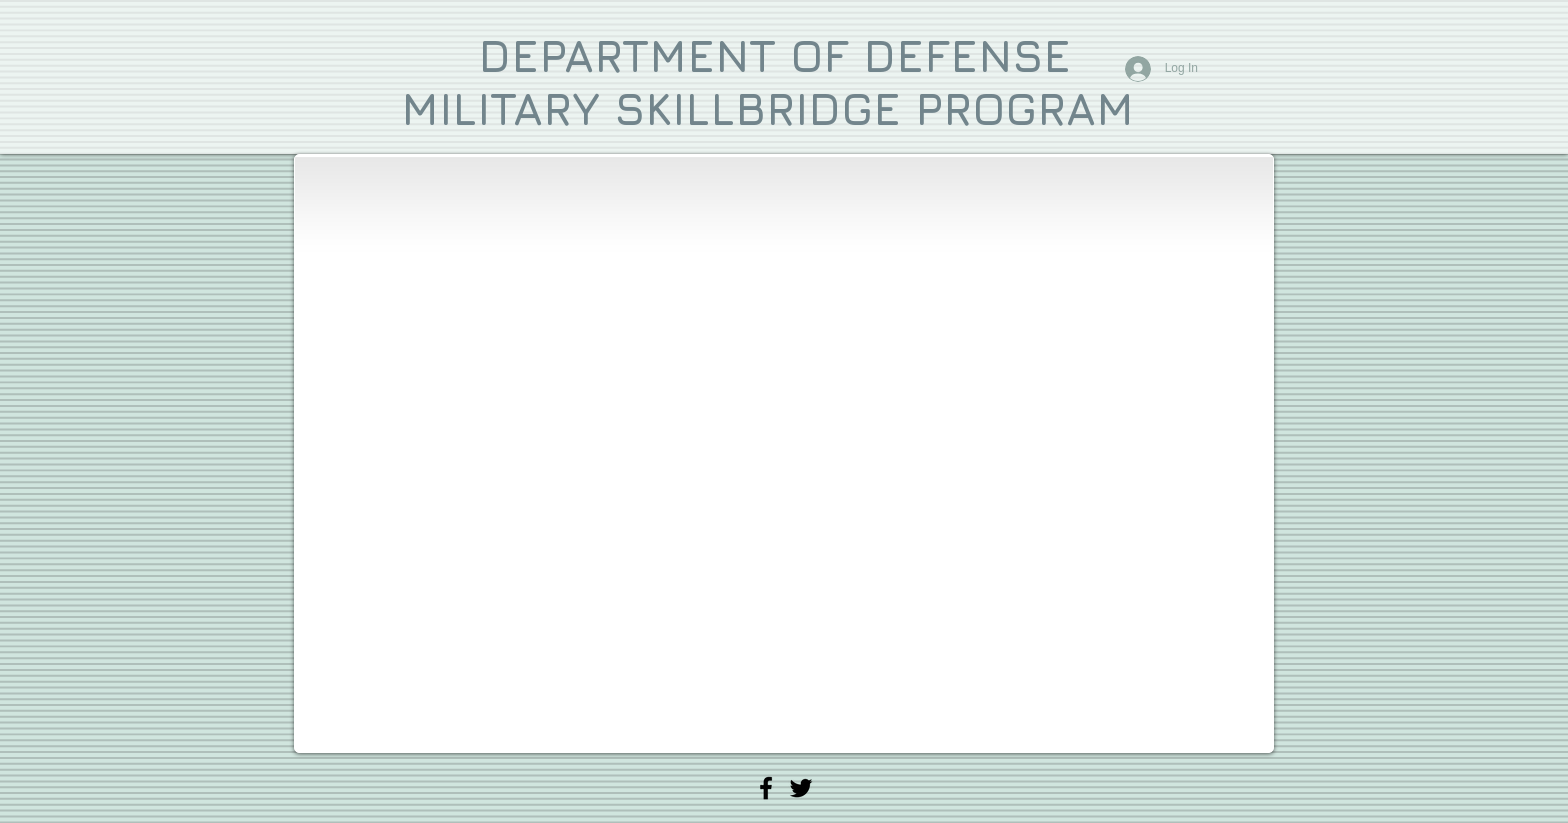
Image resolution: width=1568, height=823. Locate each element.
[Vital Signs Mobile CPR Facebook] (766, 788)
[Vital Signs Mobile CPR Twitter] (801, 788)
